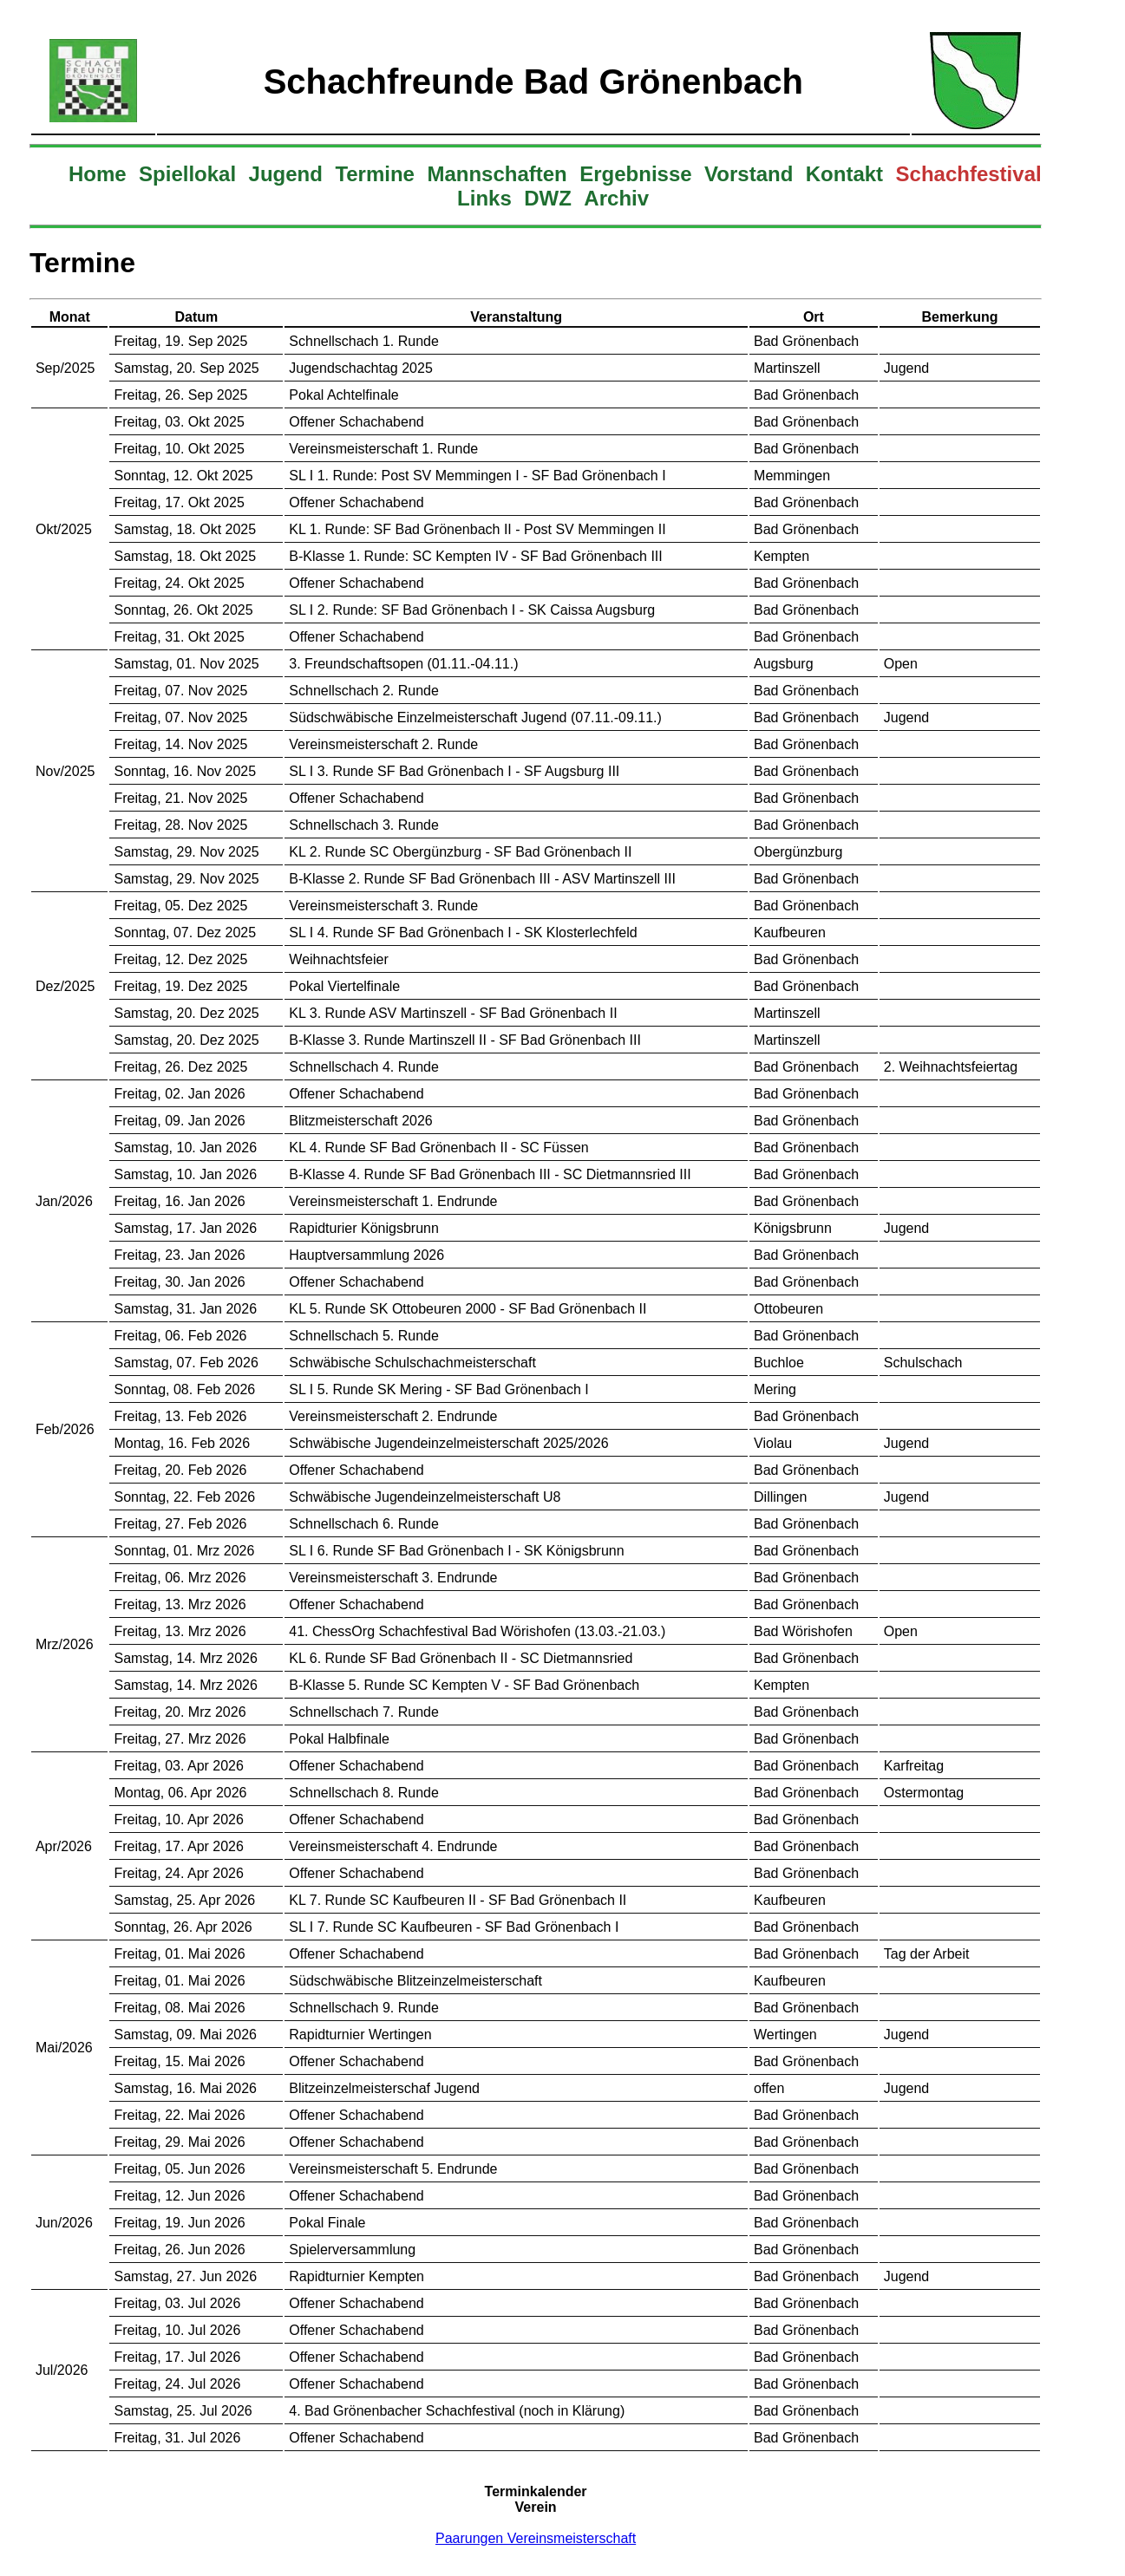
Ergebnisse (635, 174)
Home (98, 174)
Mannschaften (496, 174)
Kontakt (844, 174)
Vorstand (748, 174)
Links (484, 198)
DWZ (548, 198)
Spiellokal (187, 174)
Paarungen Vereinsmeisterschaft (535, 2538)
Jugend (286, 174)
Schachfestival (969, 174)
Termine (375, 174)
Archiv (616, 198)
